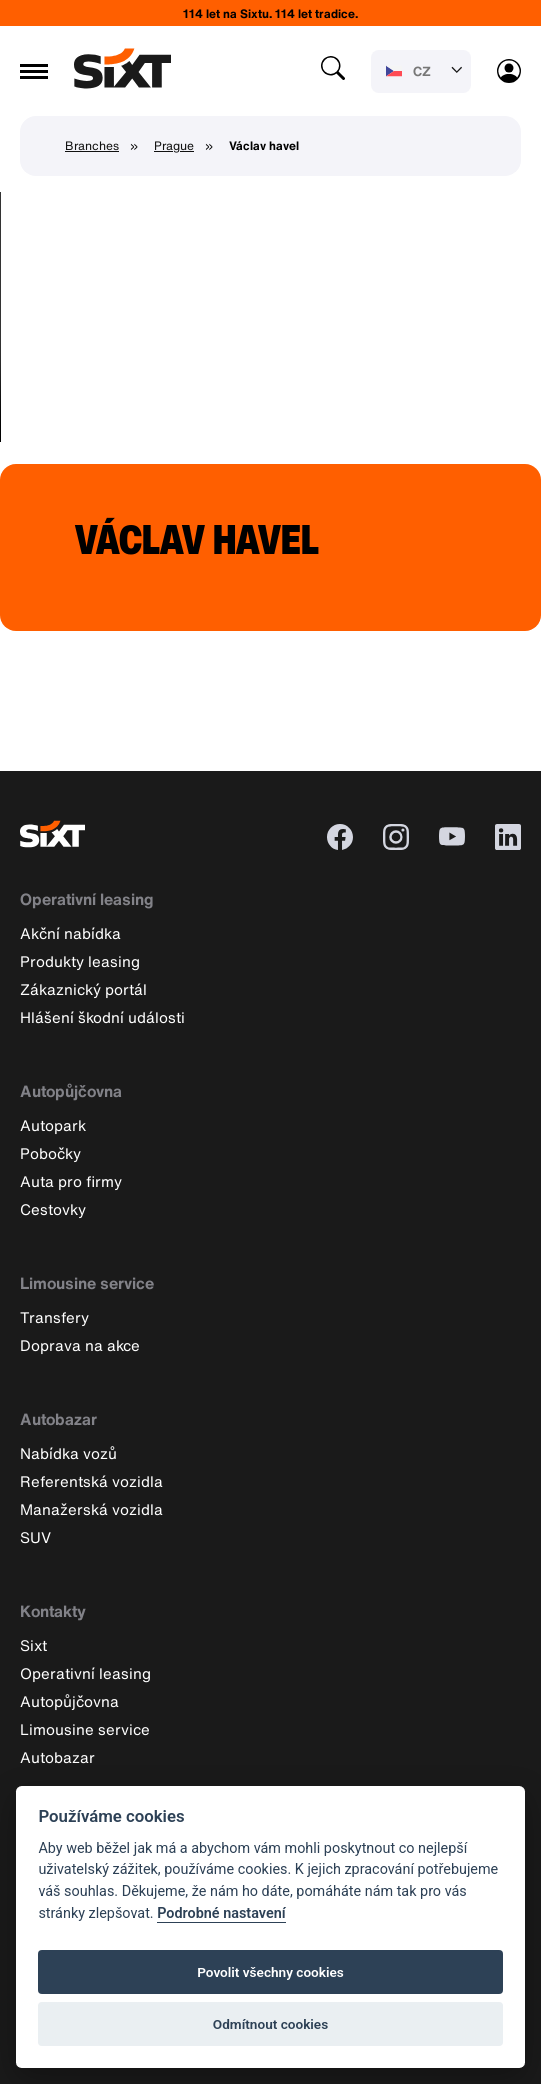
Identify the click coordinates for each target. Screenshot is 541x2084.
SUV (35, 1537)
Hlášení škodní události (102, 1017)
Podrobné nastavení (221, 1913)
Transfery (54, 1317)
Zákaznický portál (83, 989)
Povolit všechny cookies (270, 1972)
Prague (174, 145)
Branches (92, 145)
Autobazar (58, 1419)
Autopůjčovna (71, 1091)
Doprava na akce (80, 1345)
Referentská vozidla (91, 1481)
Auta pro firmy (71, 1181)
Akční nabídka (70, 933)
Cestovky (53, 1209)
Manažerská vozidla (91, 1509)
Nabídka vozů (68, 1453)
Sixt (33, 1645)
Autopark (53, 1125)
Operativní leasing (87, 899)
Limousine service (87, 1283)
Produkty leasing (80, 961)
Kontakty (53, 1611)
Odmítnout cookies (270, 2024)
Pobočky (50, 1153)
